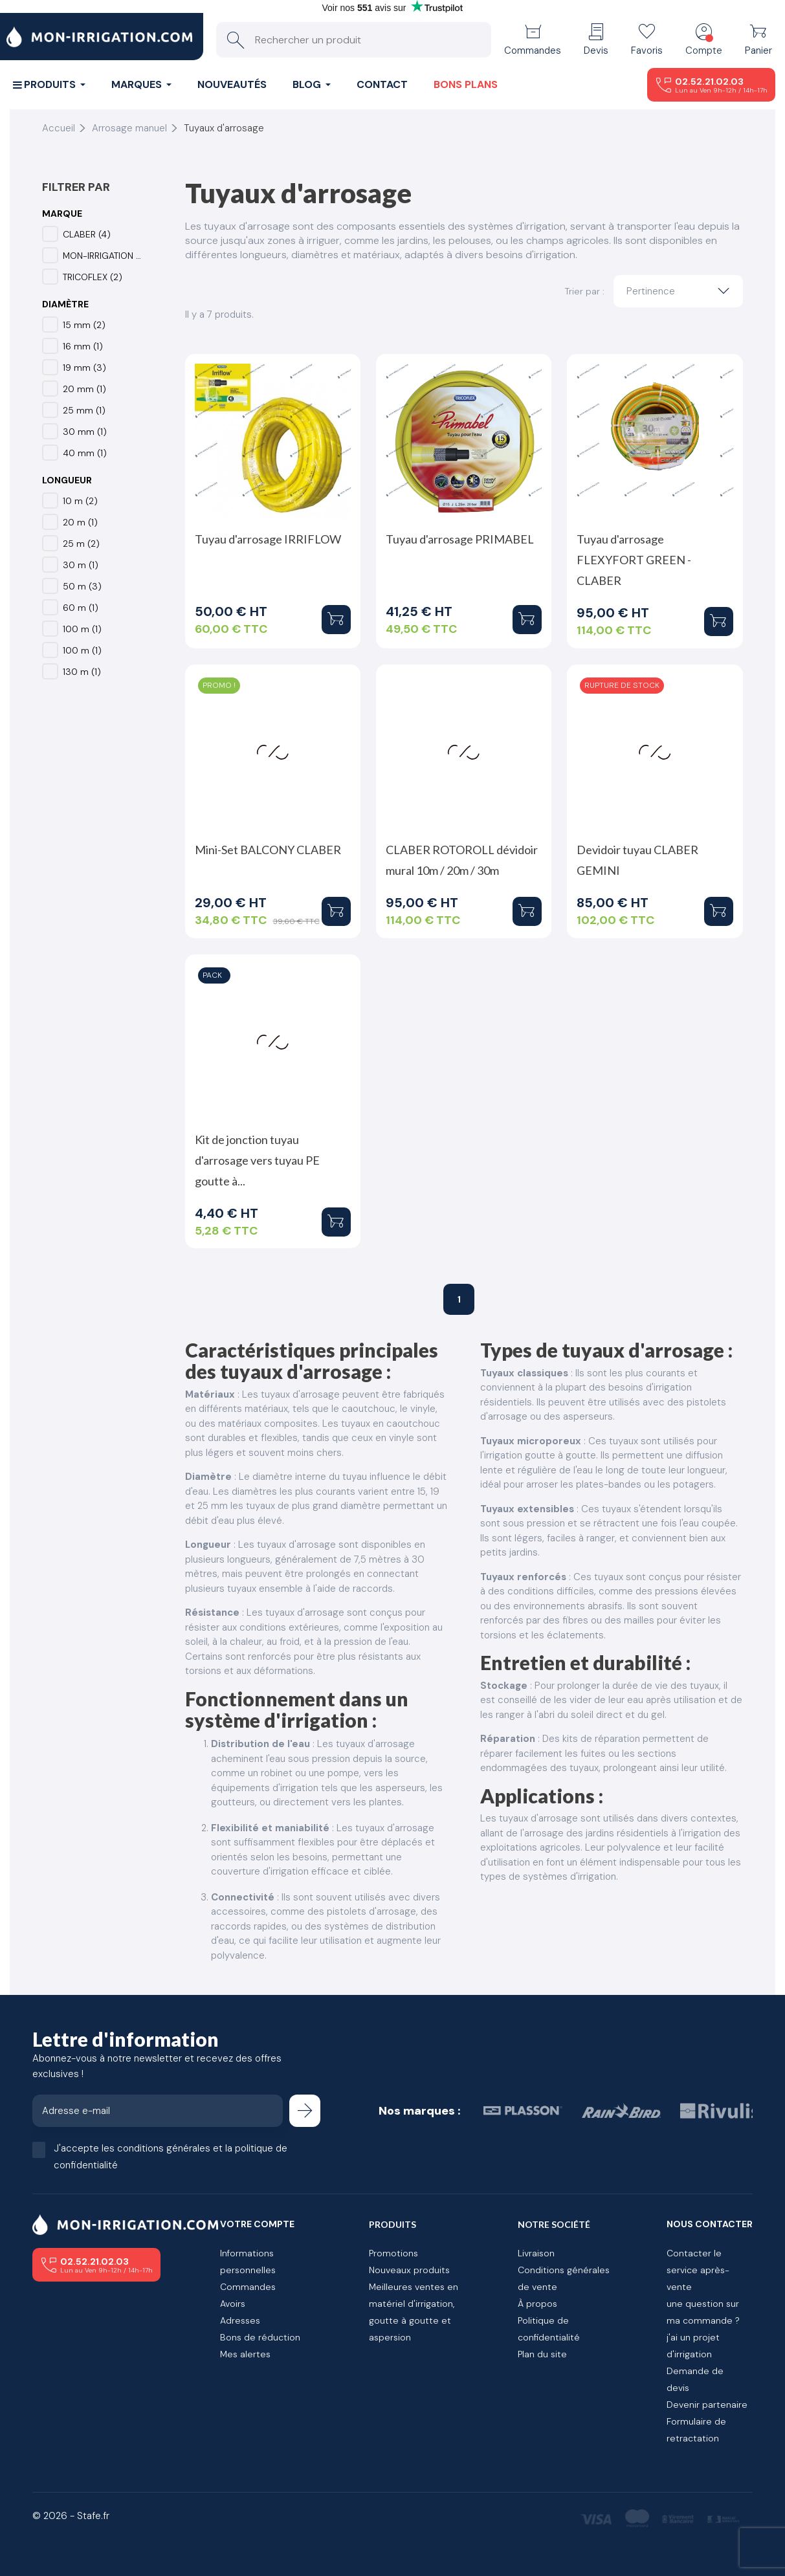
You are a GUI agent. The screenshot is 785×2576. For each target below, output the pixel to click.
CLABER (87, 234)
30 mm (85, 431)
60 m (80, 607)
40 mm (85, 453)
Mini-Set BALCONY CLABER (268, 849)
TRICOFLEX (92, 277)
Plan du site (542, 2354)
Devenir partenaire (707, 2404)
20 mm (84, 389)
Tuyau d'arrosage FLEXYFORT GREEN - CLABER (634, 560)
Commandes (248, 2287)
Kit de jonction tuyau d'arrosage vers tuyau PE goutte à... (257, 1160)
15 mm (84, 325)
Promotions (393, 2253)
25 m (81, 543)
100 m (82, 629)
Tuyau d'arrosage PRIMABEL (460, 539)
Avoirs (232, 2303)
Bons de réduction (260, 2337)
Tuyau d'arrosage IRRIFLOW (268, 539)
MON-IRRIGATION (103, 255)
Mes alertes (245, 2354)
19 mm (84, 367)
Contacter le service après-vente (698, 2270)
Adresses (240, 2320)
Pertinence (681, 291)
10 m (80, 501)
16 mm (83, 346)
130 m (82, 671)
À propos (537, 2303)
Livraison (536, 2253)
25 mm (84, 410)
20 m (80, 522)
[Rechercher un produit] (353, 40)
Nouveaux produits (409, 2270)
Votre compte (257, 2224)
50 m (82, 586)
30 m (80, 565)
